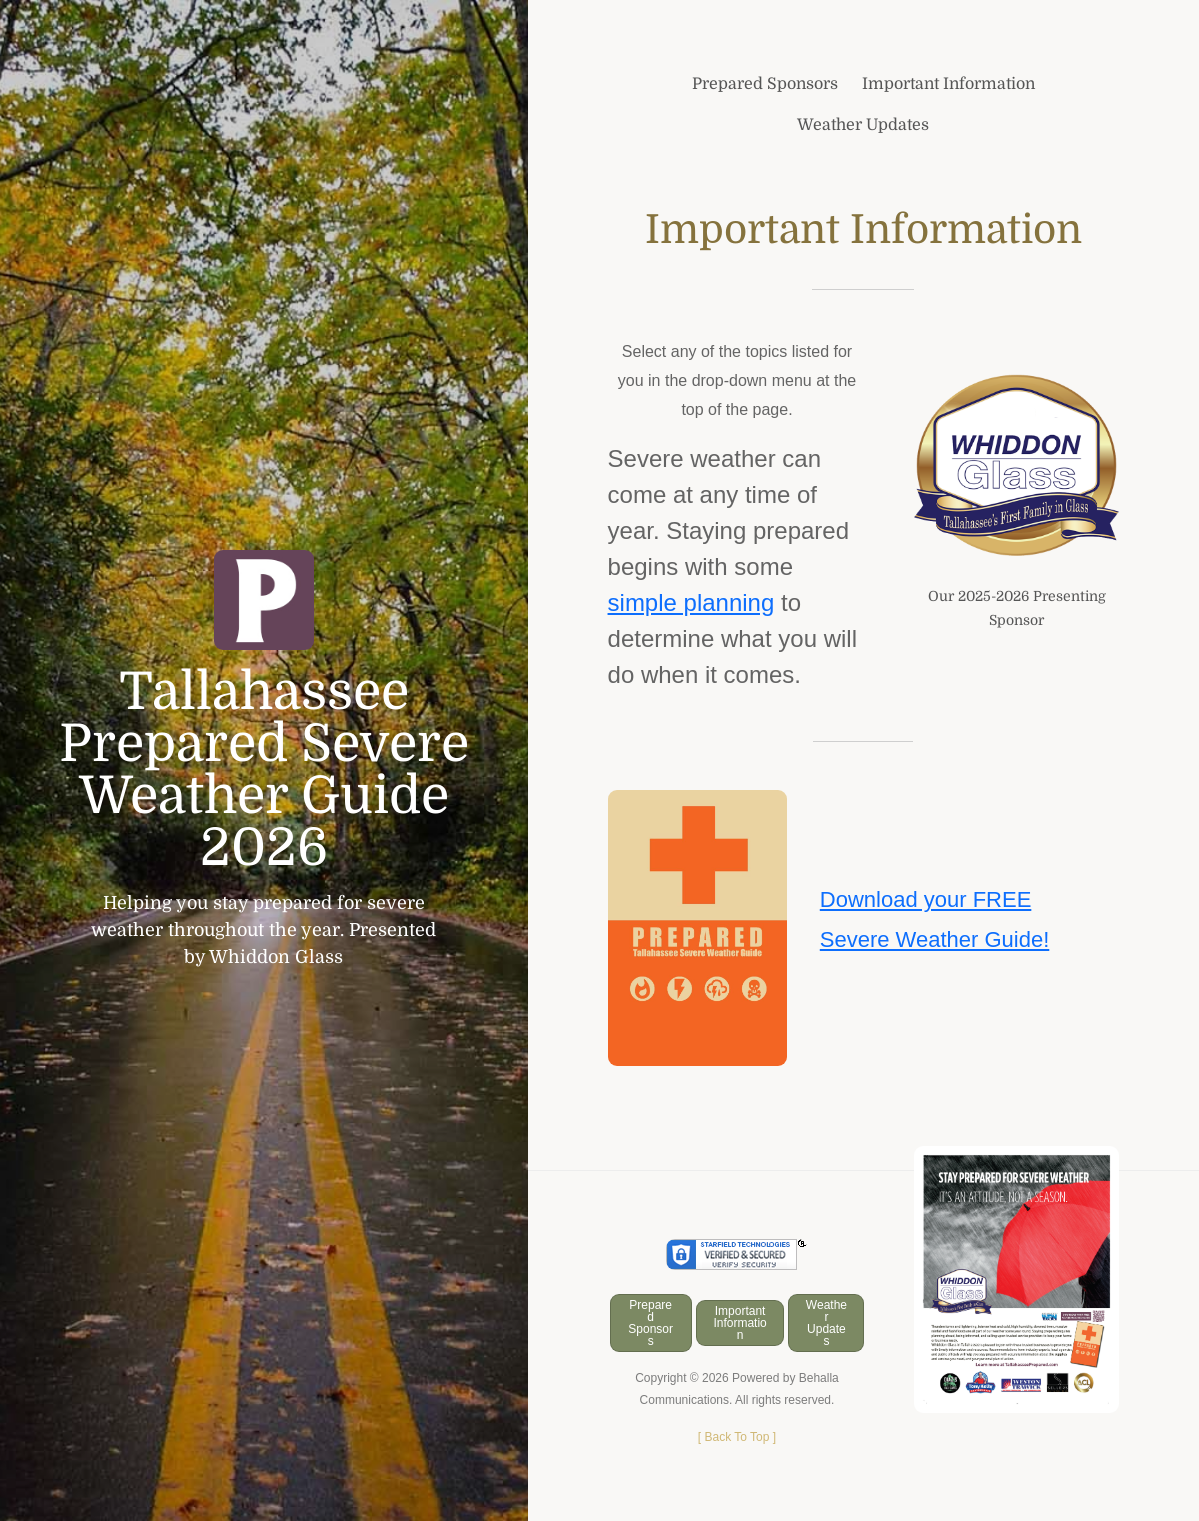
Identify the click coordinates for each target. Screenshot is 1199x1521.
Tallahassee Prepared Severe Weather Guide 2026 (264, 770)
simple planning (691, 602)
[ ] (737, 1437)
